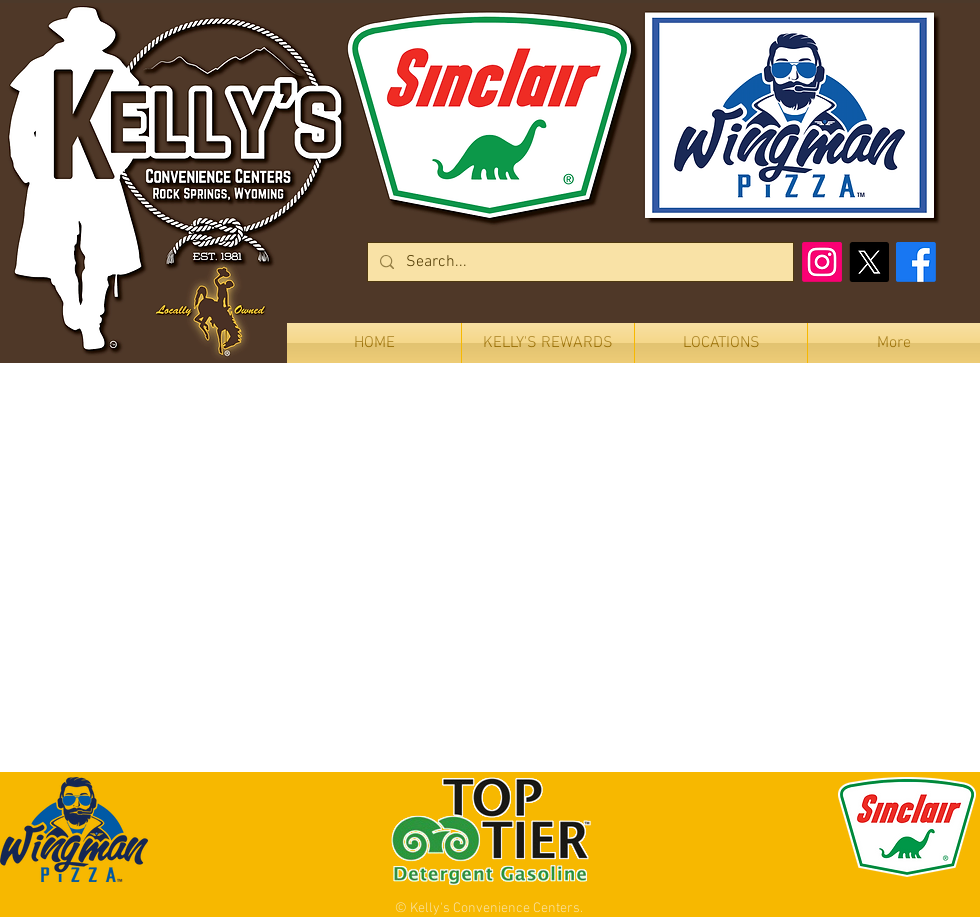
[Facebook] (916, 262)
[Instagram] (822, 262)
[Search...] (578, 262)
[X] (869, 262)
